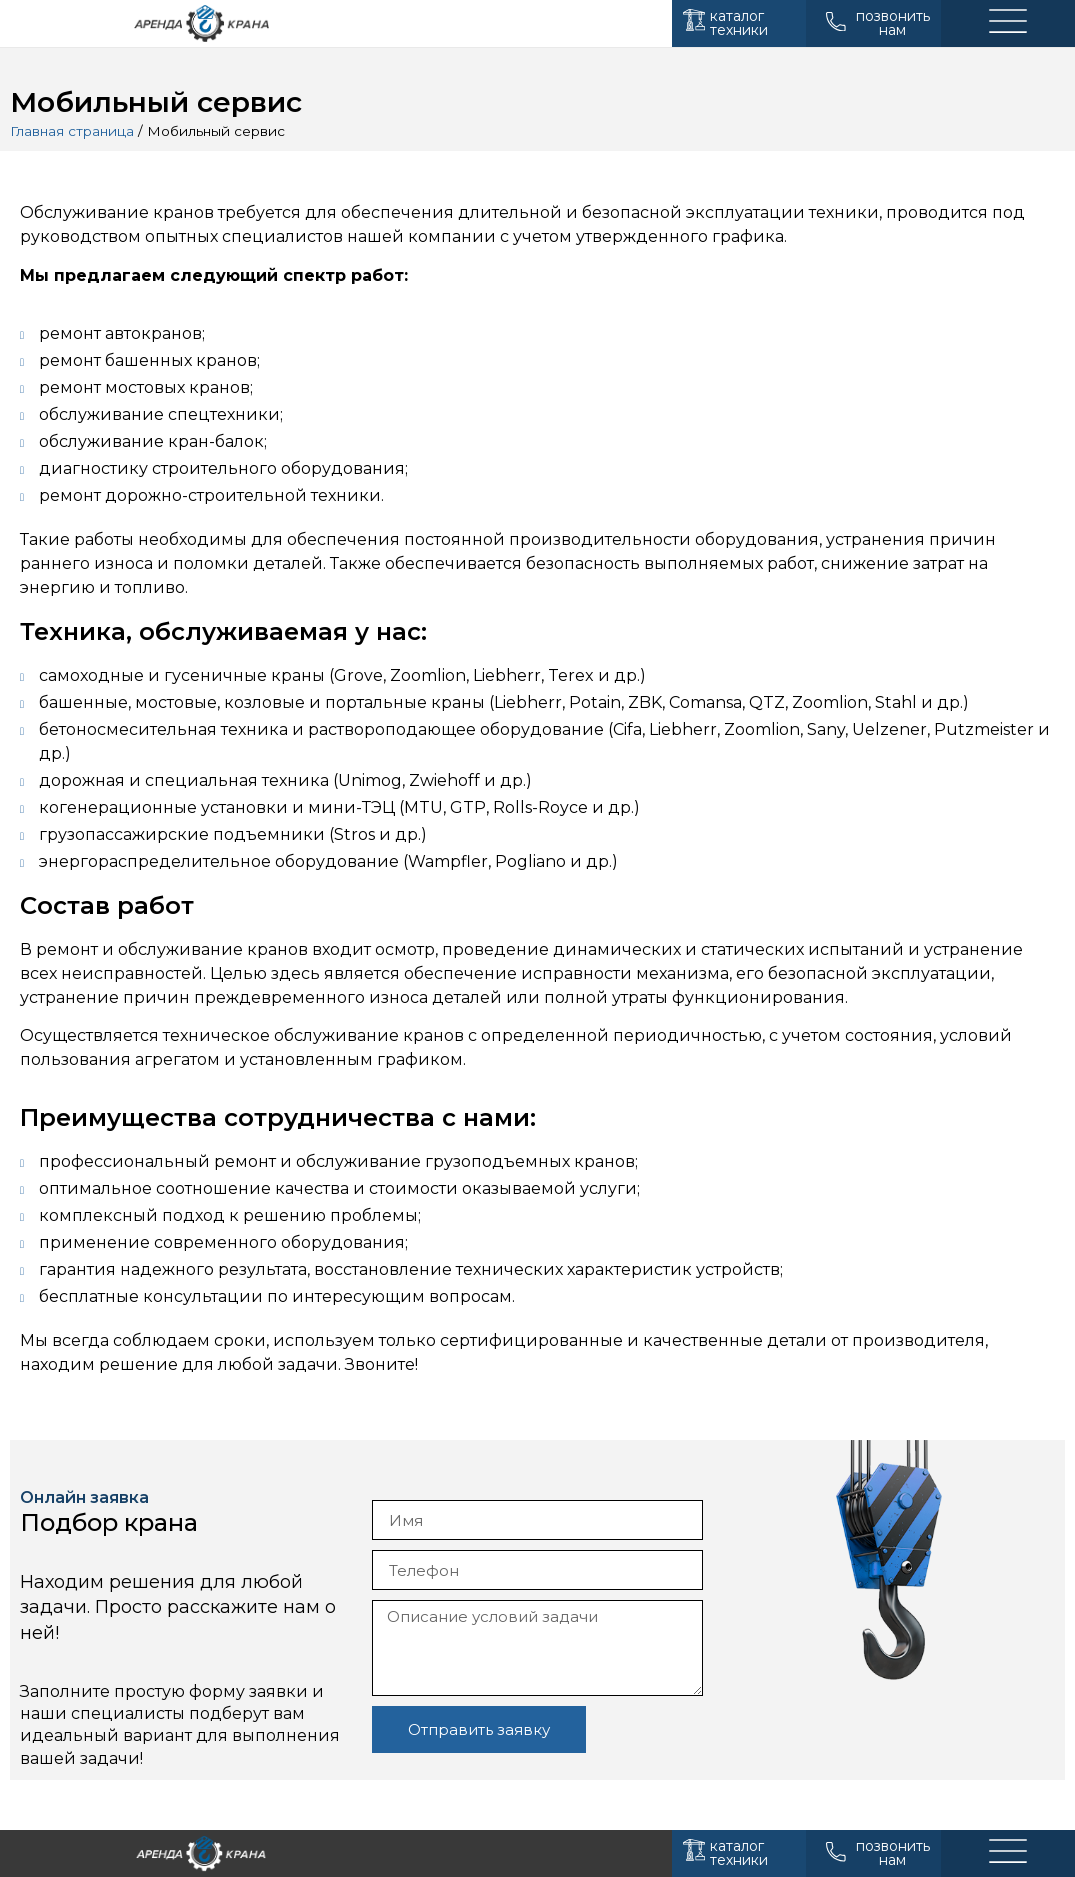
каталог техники (739, 23)
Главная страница (72, 131)
